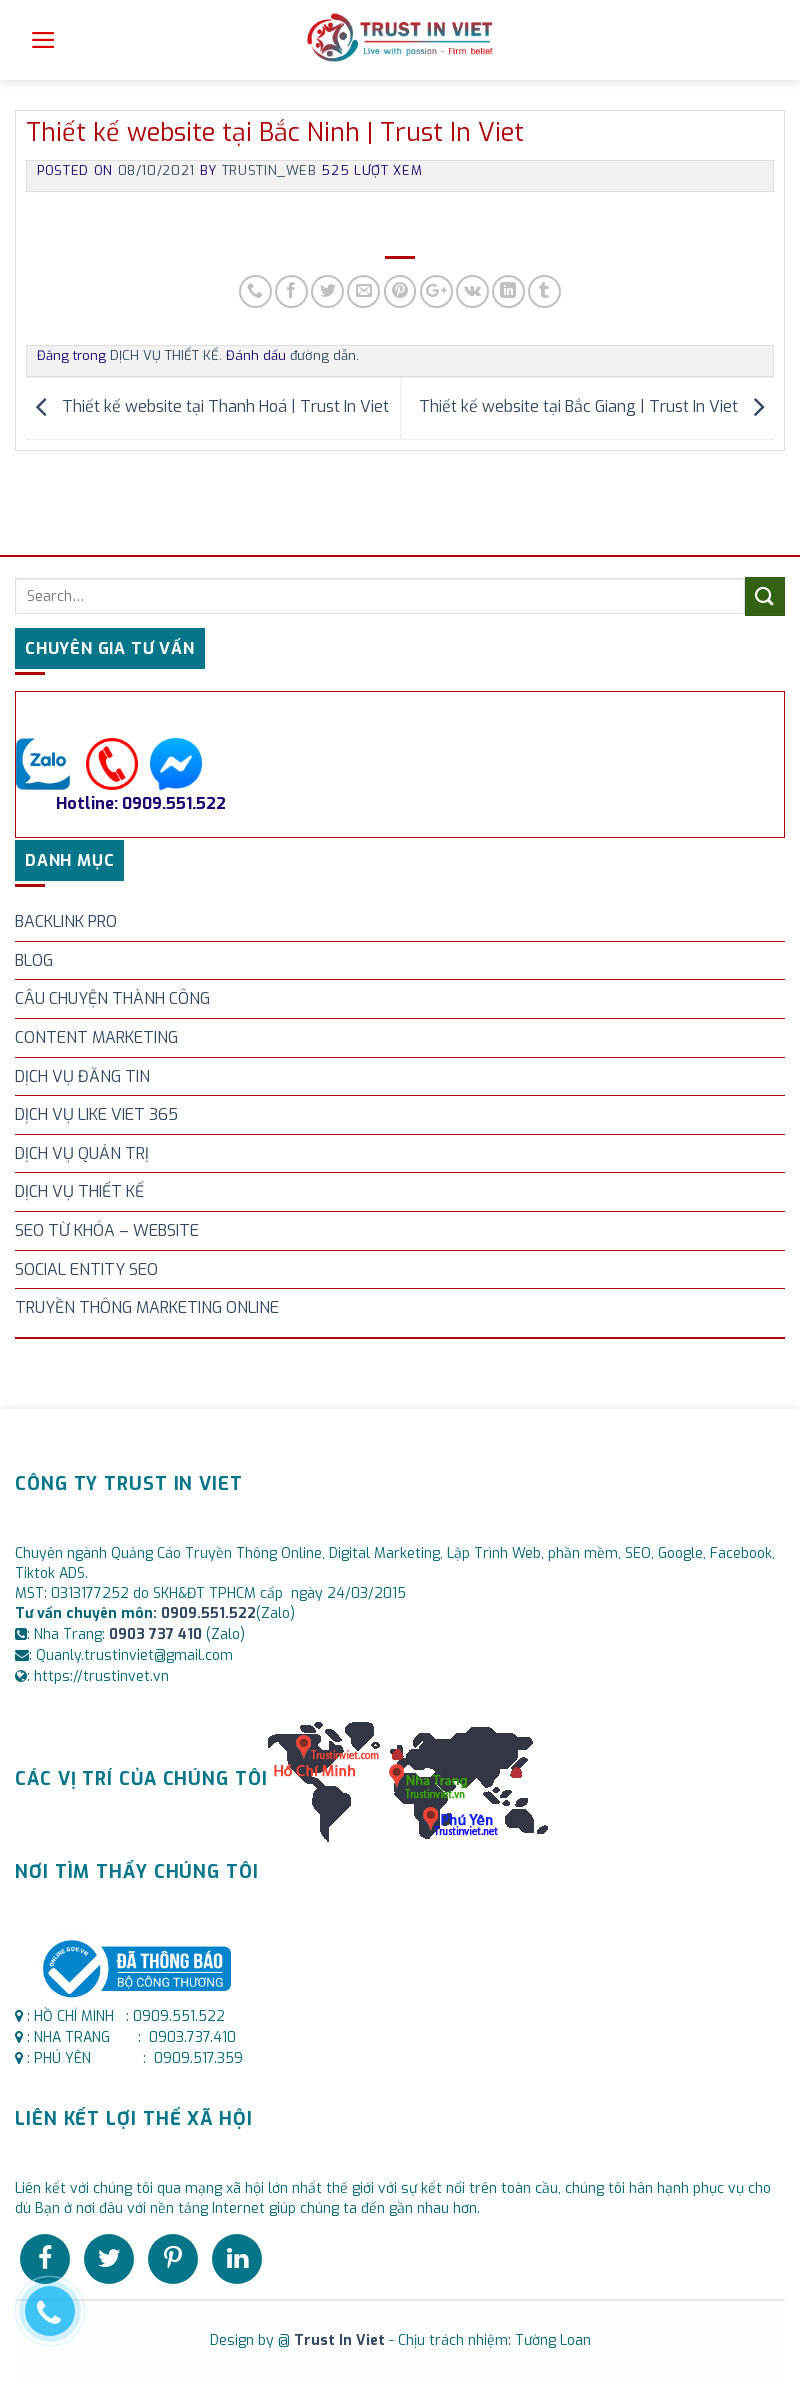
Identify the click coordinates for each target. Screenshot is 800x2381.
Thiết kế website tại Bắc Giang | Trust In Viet (596, 407)
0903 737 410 (157, 1634)
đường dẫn (323, 355)
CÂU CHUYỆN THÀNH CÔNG (112, 998)
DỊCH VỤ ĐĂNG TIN (82, 1076)
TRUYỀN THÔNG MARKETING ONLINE (147, 1307)
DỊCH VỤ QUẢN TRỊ (82, 1153)
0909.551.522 (208, 1613)
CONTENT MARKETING (96, 1037)
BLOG (34, 960)
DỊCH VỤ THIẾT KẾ (79, 1191)
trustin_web (269, 170)
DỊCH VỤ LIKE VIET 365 (96, 1114)
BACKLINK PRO (66, 921)
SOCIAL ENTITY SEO (86, 1269)
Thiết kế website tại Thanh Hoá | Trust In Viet (207, 407)
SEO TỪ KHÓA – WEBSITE (107, 1230)
